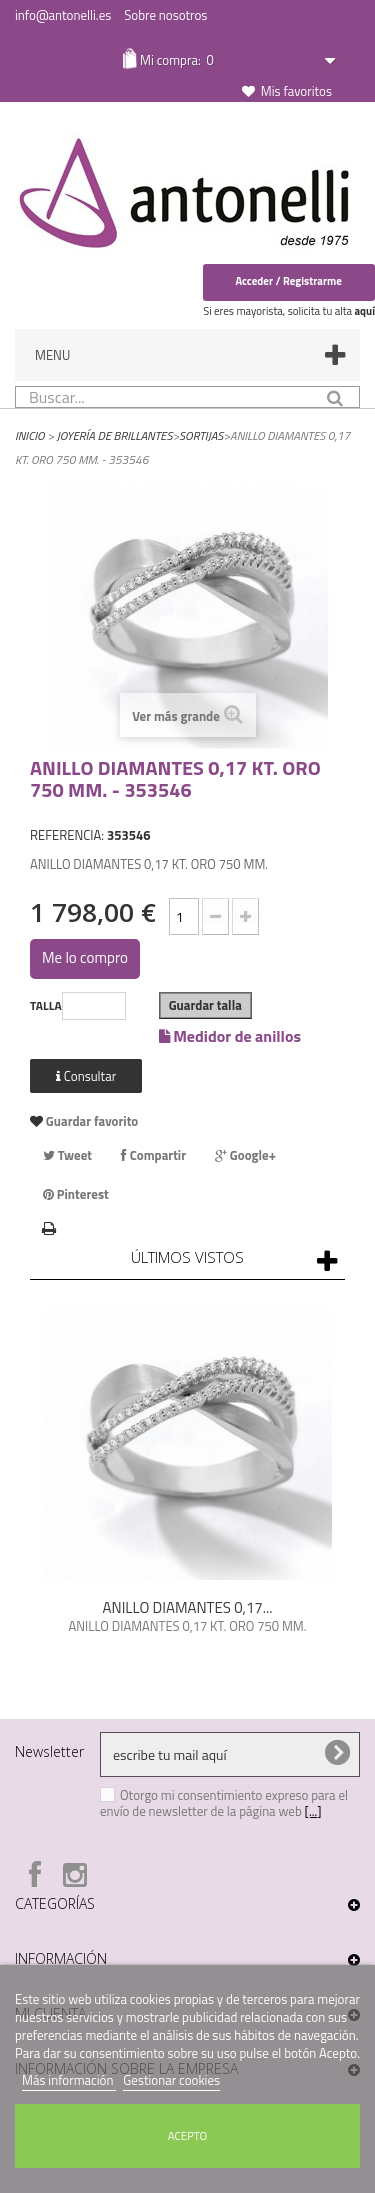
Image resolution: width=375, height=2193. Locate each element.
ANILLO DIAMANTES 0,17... (188, 1607)
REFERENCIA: (67, 835)
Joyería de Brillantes (115, 435)
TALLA (46, 1006)
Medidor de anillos (230, 1034)
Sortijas (201, 435)
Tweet (67, 1155)
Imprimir (49, 1226)
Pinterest (76, 1194)
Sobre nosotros (165, 15)
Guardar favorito (90, 1121)
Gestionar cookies (171, 2080)
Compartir (153, 1155)
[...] (313, 1811)
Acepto (187, 2135)
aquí (364, 311)
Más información (69, 2080)
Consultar (86, 1076)
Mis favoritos (296, 91)
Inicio (30, 435)
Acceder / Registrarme (288, 281)
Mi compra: (175, 60)
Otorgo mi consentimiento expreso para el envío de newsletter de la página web (224, 1803)
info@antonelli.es (63, 15)
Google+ (245, 1155)
